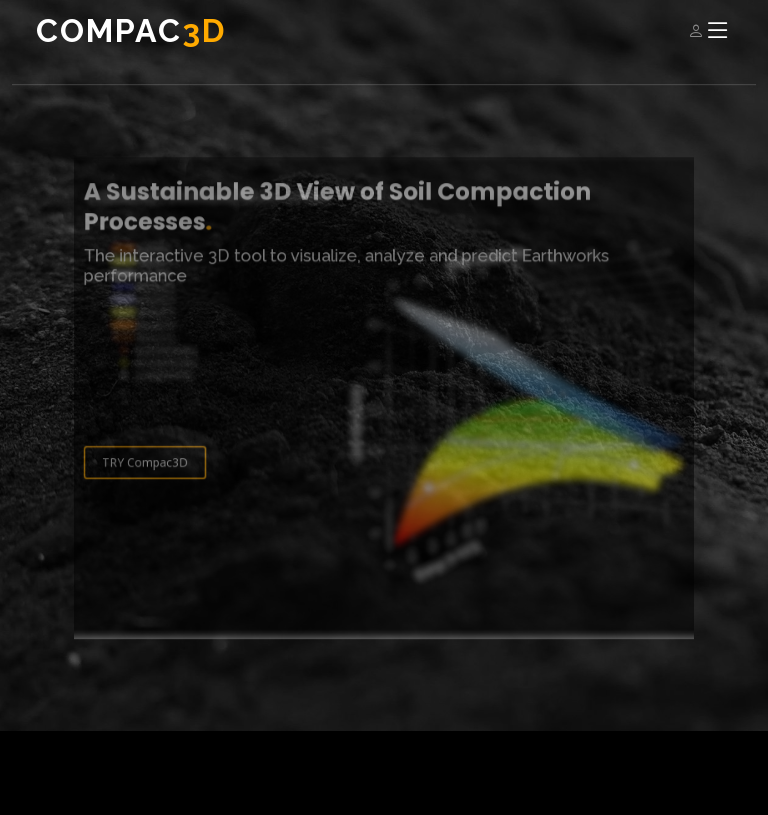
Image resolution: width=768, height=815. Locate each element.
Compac (131, 30)
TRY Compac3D (161, 474)
